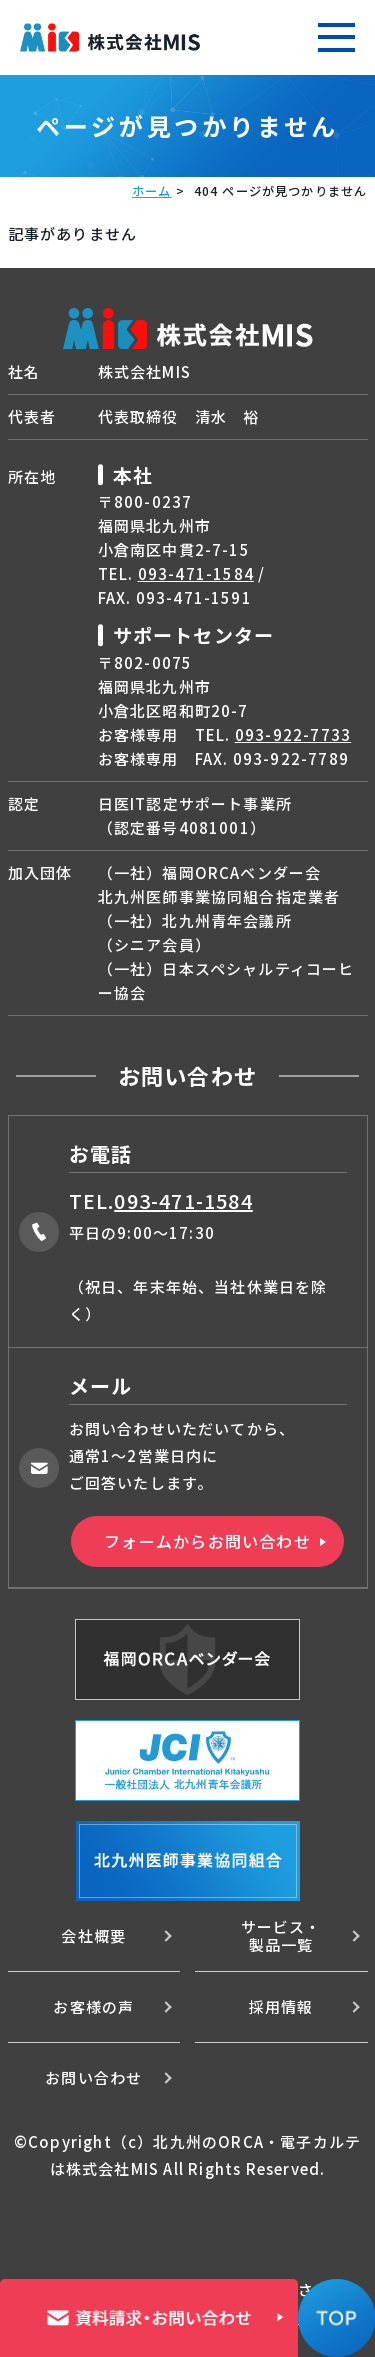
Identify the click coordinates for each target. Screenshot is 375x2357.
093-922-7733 (293, 734)
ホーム (152, 191)
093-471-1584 (196, 573)
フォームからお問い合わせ (207, 1541)
